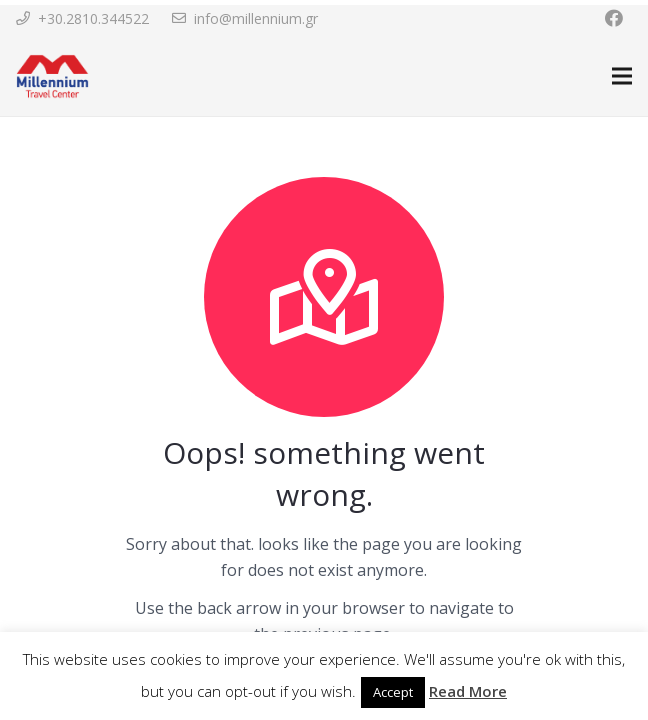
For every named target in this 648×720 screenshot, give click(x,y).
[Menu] (622, 76)
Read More (468, 691)
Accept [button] (393, 692)
